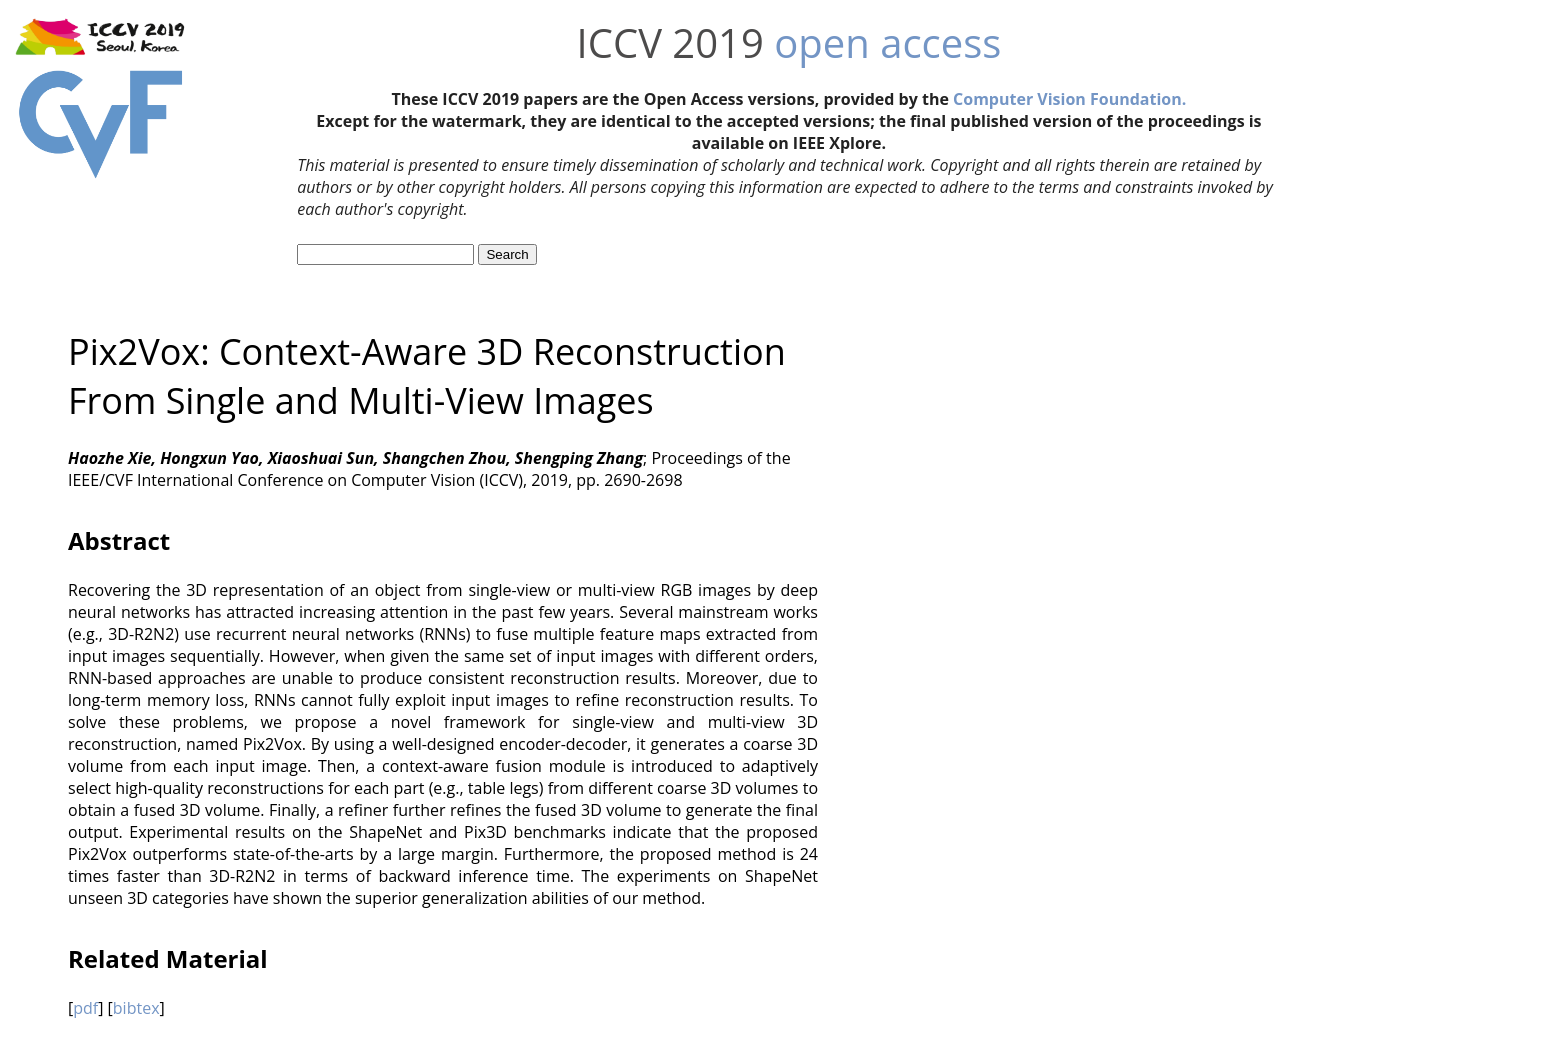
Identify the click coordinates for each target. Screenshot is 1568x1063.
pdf (85, 1008)
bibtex (136, 1008)
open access (887, 42)
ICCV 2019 (670, 42)
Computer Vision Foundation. (1069, 99)
